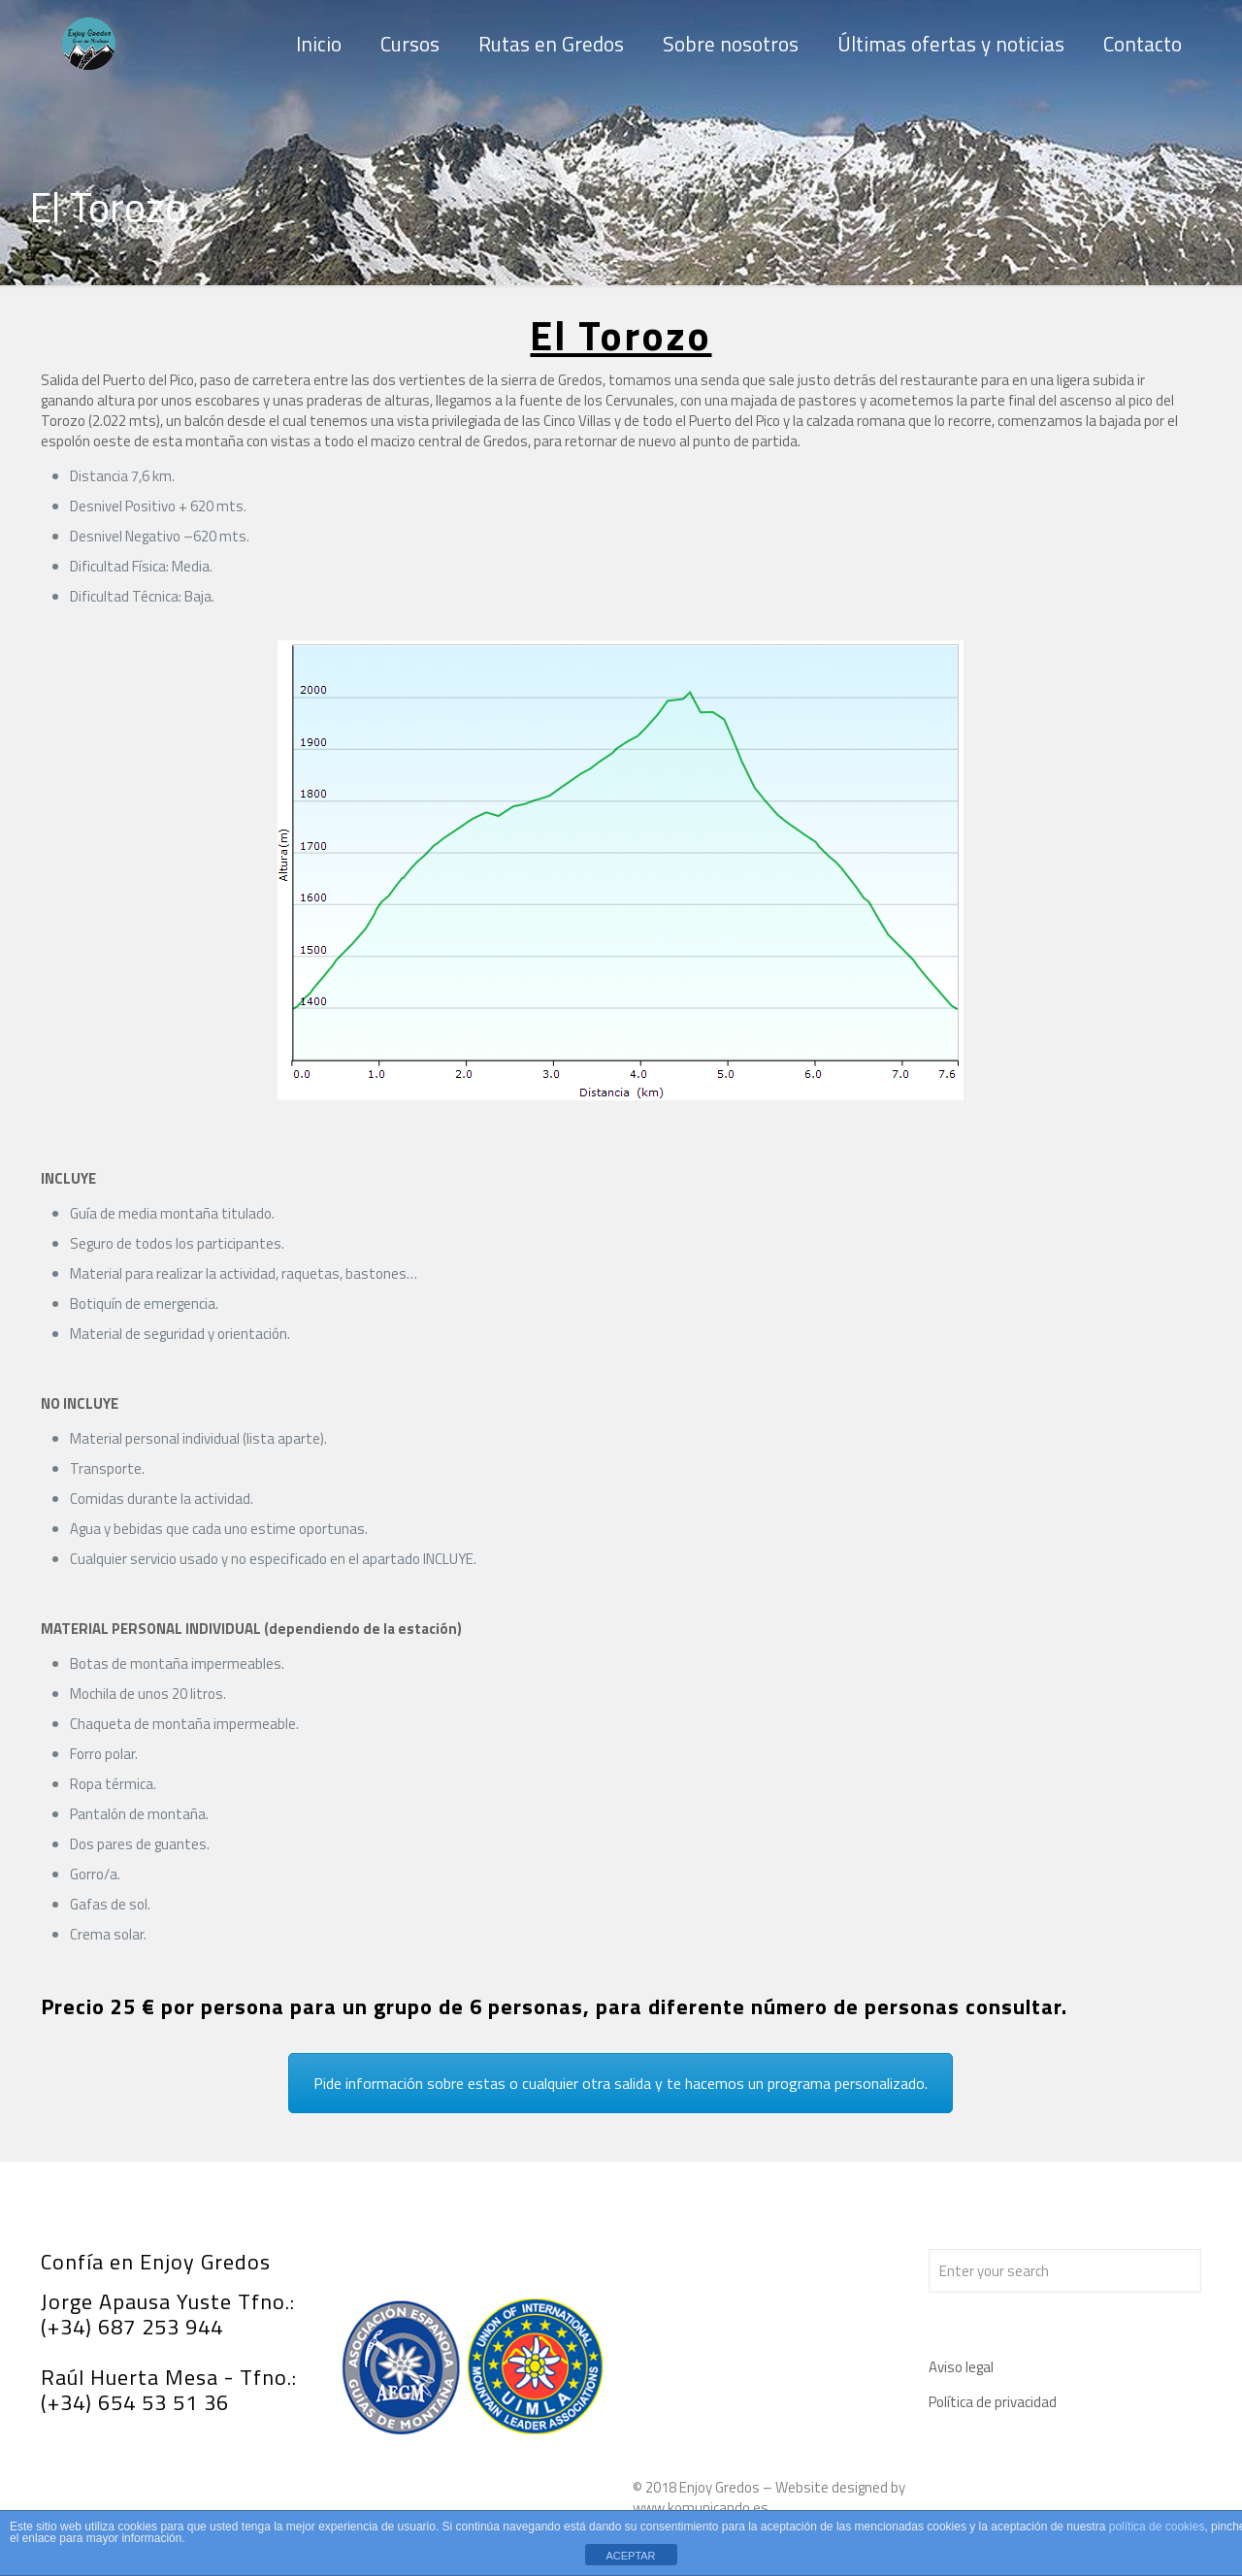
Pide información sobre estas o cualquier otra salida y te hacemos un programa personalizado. (620, 2083)
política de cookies (1157, 2526)
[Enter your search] (1065, 2271)
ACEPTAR (630, 2555)
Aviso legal (961, 2367)
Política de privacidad (993, 2402)
